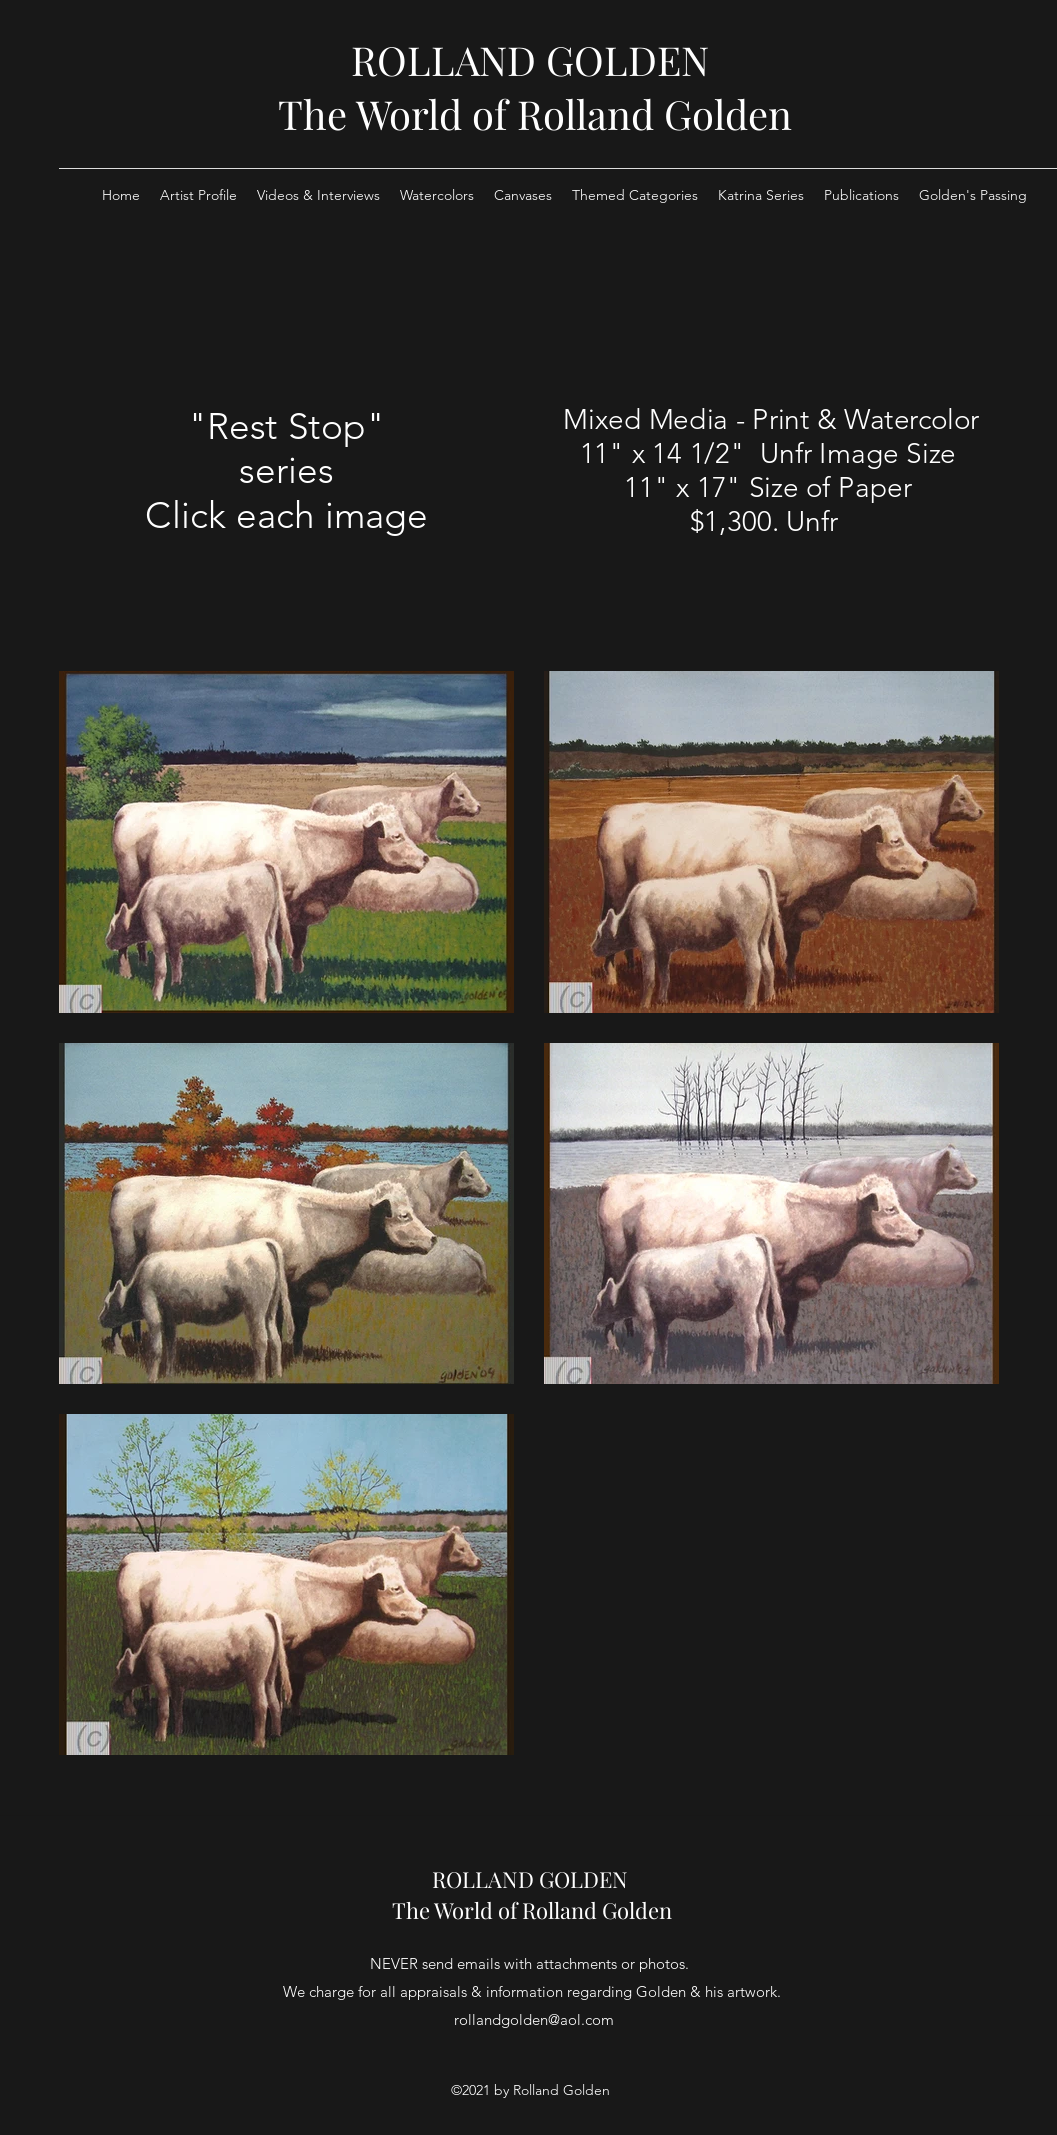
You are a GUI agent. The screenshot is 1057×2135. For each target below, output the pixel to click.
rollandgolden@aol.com (534, 2019)
